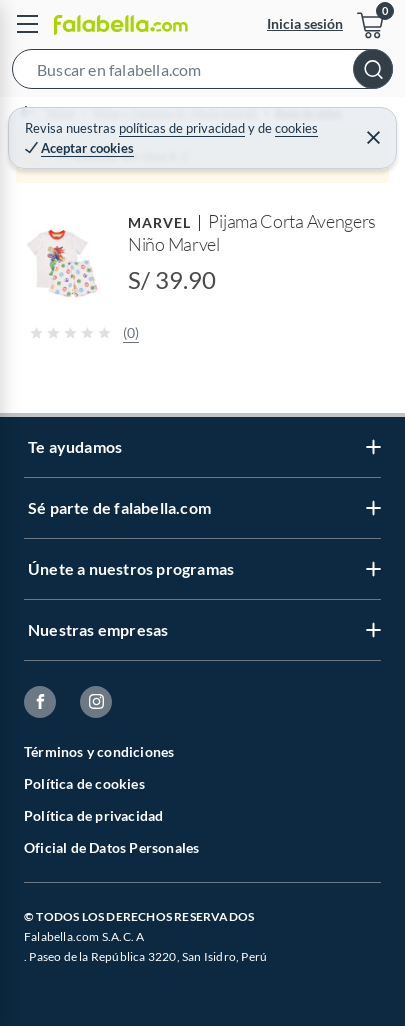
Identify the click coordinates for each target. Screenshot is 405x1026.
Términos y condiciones (99, 751)
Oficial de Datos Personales (111, 847)
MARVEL (159, 222)
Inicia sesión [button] (305, 23)
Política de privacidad (93, 815)
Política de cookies (84, 783)
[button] (202, 73)
